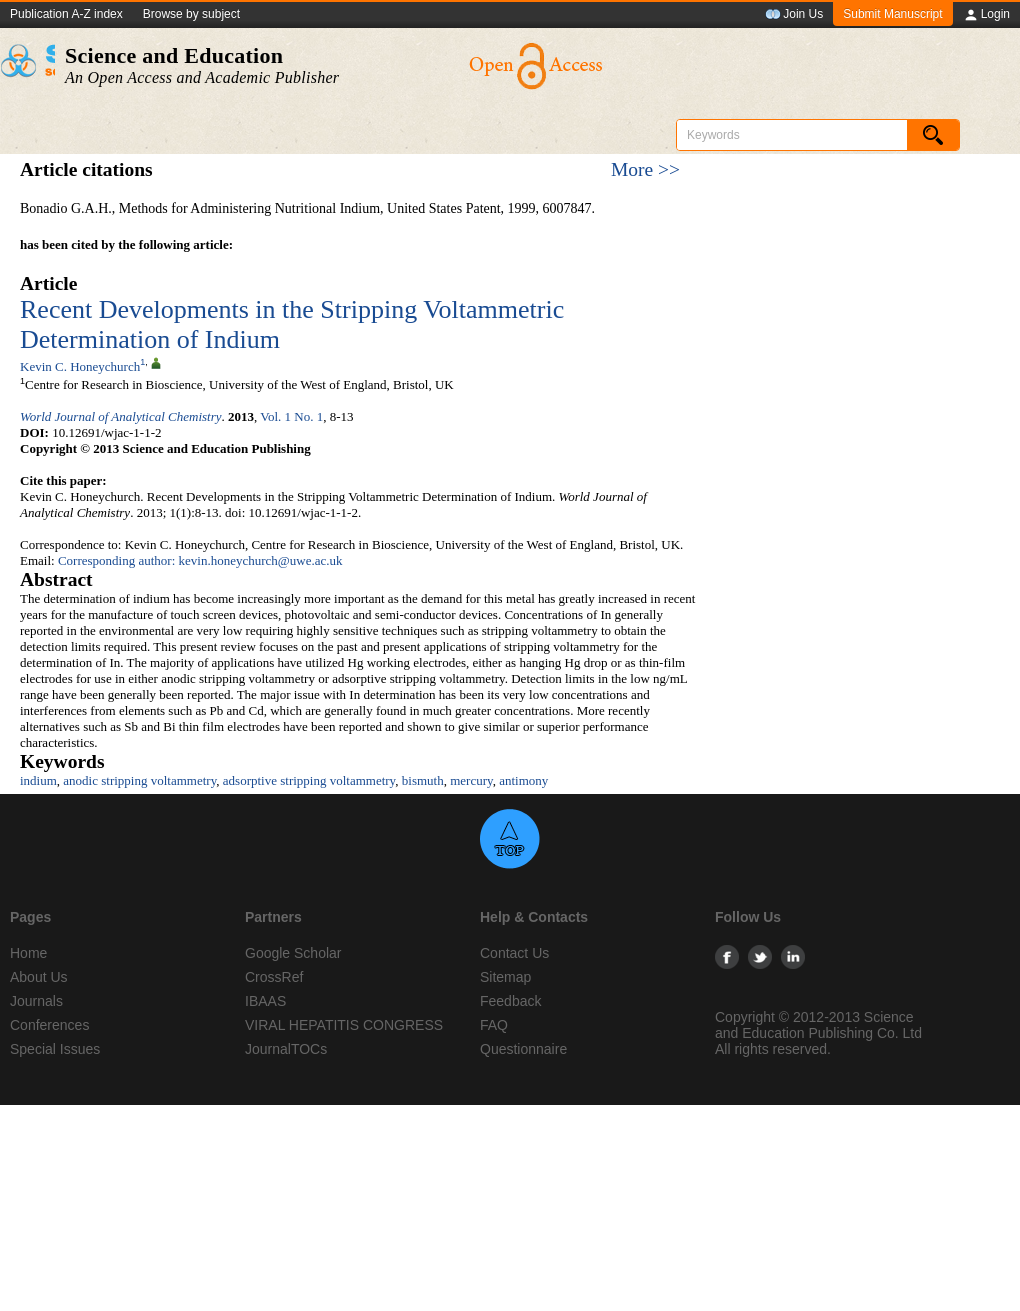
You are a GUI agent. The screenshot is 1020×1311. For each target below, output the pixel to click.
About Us (39, 977)
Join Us (794, 15)
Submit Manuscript (892, 14)
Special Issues (55, 1049)
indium (38, 780)
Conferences (49, 1025)
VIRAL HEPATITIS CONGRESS (344, 1025)
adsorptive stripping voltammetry (309, 780)
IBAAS (265, 1001)
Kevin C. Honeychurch (80, 366)
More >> (645, 169)
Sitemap (505, 977)
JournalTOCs (286, 1049)
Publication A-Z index (66, 14)
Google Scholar (293, 953)
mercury (471, 780)
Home (28, 953)
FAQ (494, 1025)
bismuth (423, 780)
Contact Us (514, 953)
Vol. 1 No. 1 (291, 416)
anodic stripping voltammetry (139, 780)
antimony (523, 780)
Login (986, 15)
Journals (36, 1001)
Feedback (510, 1001)
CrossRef (274, 977)
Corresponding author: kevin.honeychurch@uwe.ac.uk (200, 560)
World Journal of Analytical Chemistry (121, 416)
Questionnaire (523, 1049)
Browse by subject (191, 14)
